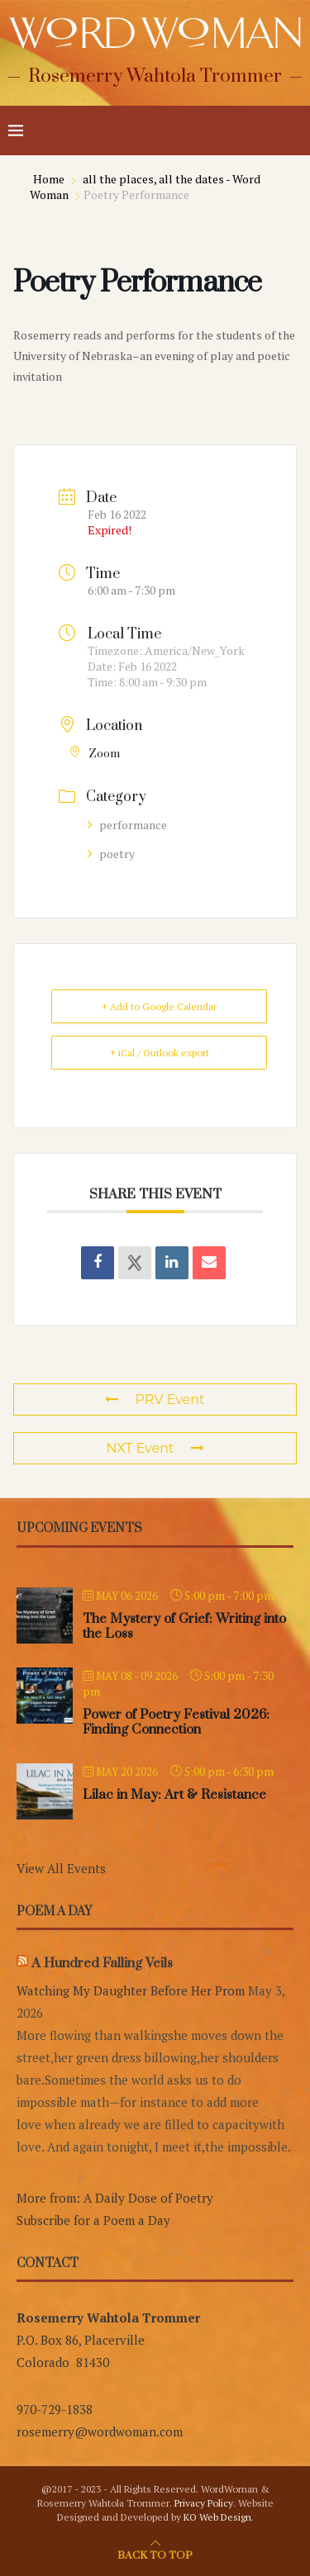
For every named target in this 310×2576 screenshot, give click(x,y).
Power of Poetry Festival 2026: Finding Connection (176, 1722)
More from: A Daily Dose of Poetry (115, 2197)
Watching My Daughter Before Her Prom (131, 1990)
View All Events (61, 1868)
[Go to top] (155, 2553)
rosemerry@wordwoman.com (100, 2431)
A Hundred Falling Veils (102, 1963)
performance (127, 825)
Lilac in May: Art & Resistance (174, 1794)
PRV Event (154, 1399)
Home (50, 179)
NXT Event (154, 1448)
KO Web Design (217, 2517)
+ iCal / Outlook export (159, 1052)
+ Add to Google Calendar (159, 1006)
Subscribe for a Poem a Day (93, 2220)
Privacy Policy (203, 2503)
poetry (111, 853)
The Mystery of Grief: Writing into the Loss (184, 1626)
